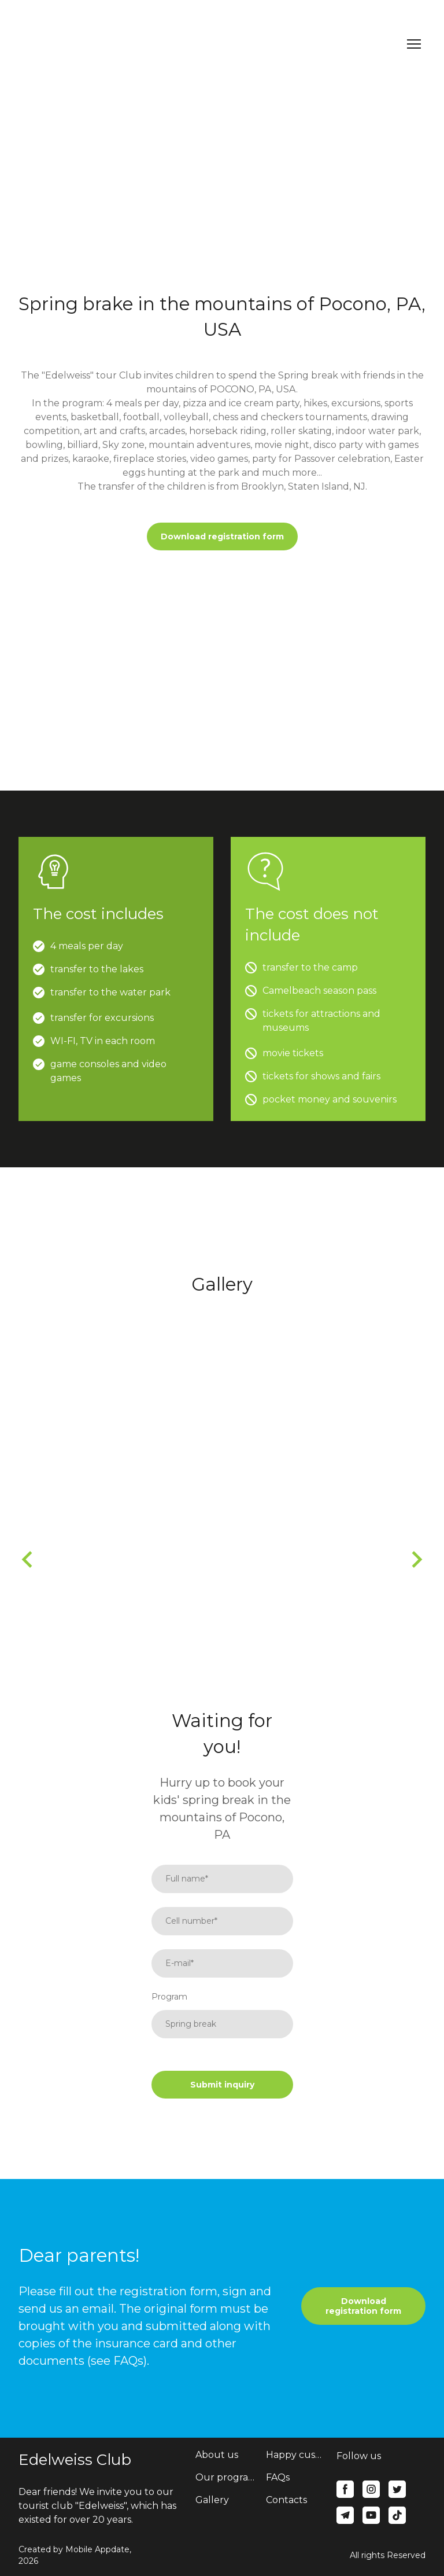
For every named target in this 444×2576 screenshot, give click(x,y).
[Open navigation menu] (414, 44)
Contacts (286, 2499)
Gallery (212, 2499)
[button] (222, 537)
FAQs (278, 2477)
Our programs (224, 2477)
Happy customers (295, 2454)
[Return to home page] (50, 44)
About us (216, 2454)
